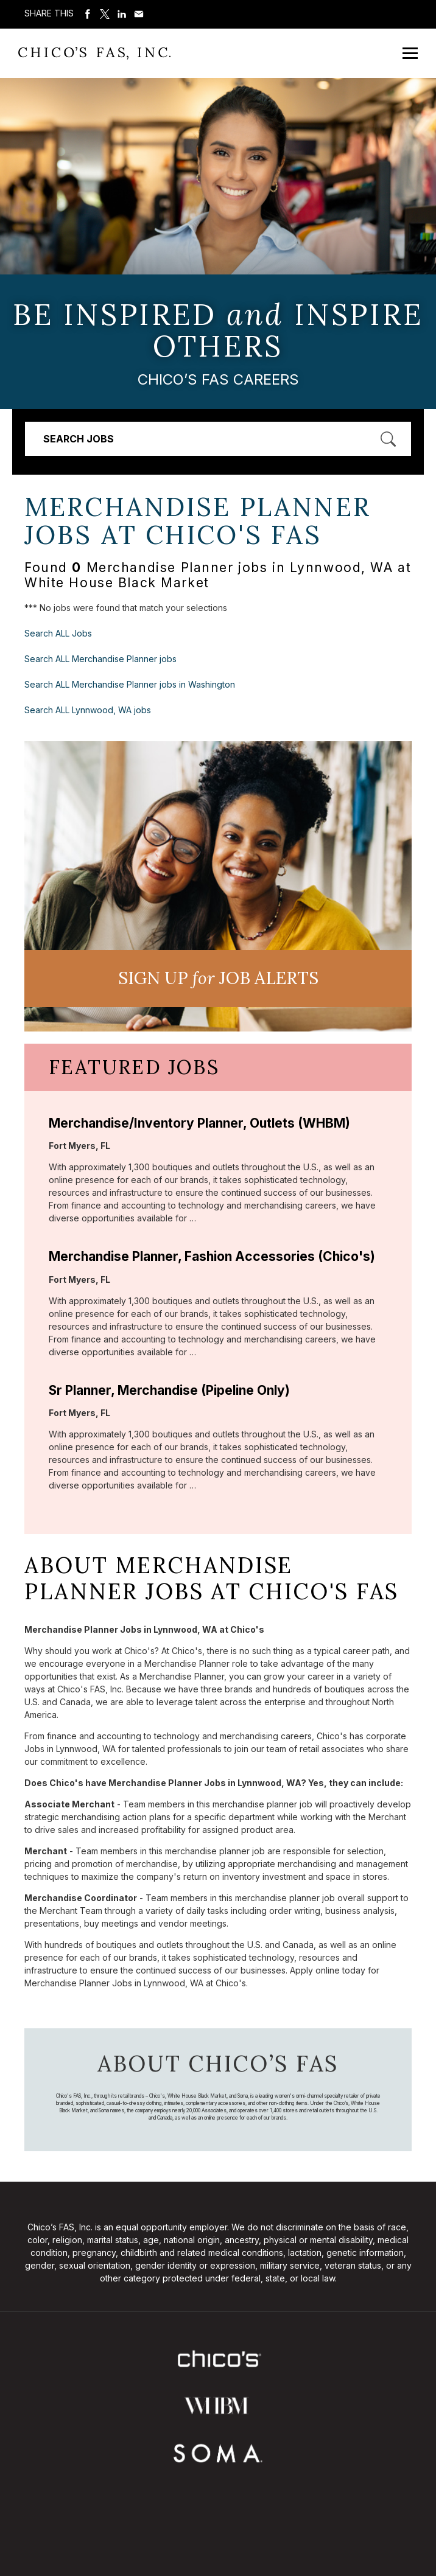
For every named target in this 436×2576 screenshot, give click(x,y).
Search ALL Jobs (58, 633)
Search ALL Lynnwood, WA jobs (87, 710)
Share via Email (138, 14)
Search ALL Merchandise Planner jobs (100, 659)
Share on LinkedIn (121, 14)
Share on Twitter (104, 14)
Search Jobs (78, 439)
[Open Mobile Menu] (410, 53)
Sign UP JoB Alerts (218, 978)
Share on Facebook (87, 14)
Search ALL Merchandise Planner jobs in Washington (129, 684)
